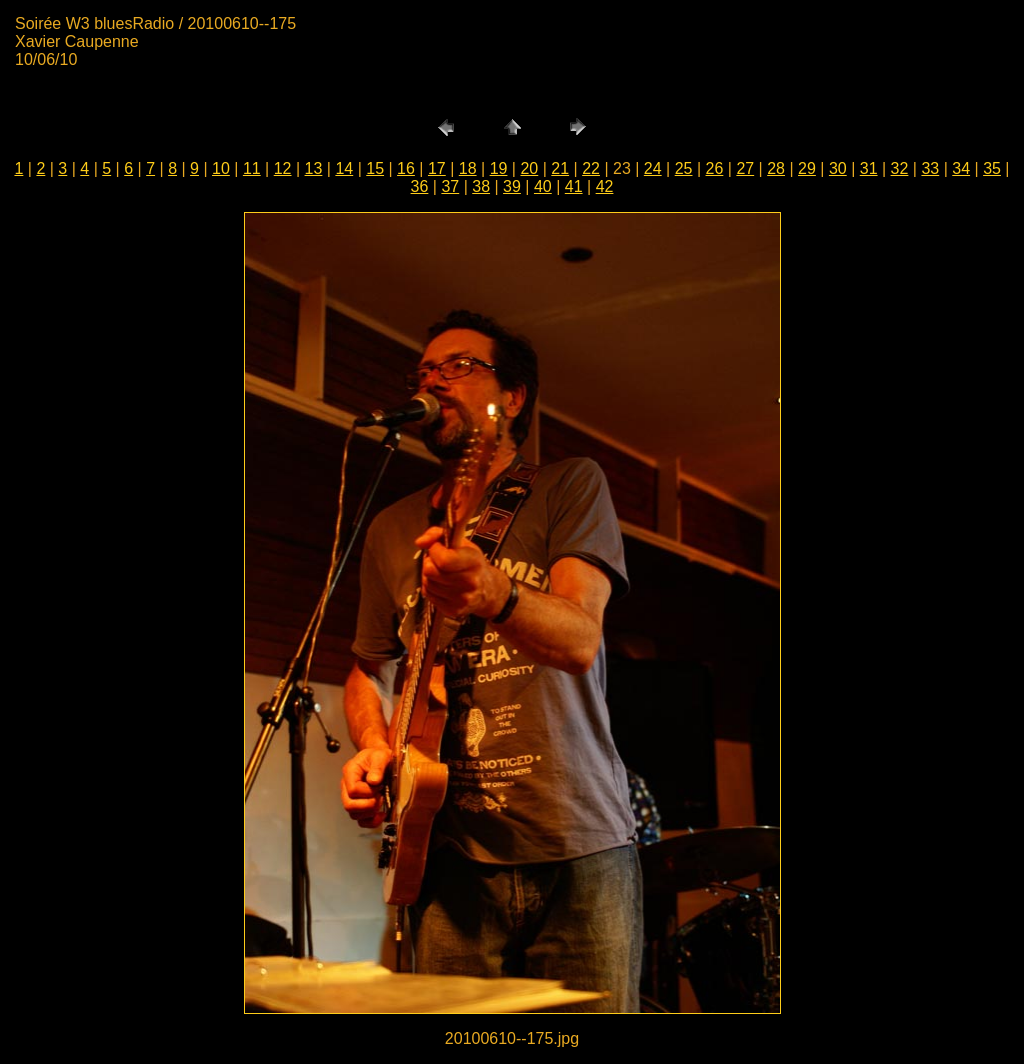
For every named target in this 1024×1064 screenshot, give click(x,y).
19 (499, 168)
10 (221, 168)
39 (512, 186)
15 (375, 168)
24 (653, 168)
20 (529, 168)
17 (437, 168)
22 (591, 168)
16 (406, 168)
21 (560, 168)
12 (283, 168)
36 (420, 186)
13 (314, 168)
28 (776, 168)
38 (481, 186)
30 (838, 168)
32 (900, 168)
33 (930, 168)
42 (605, 186)
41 (574, 186)
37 (450, 186)
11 (252, 168)
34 (961, 168)
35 (992, 168)
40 (543, 186)
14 (344, 168)
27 (745, 168)
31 (869, 168)
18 (468, 168)
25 (684, 168)
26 (715, 168)
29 (807, 168)
